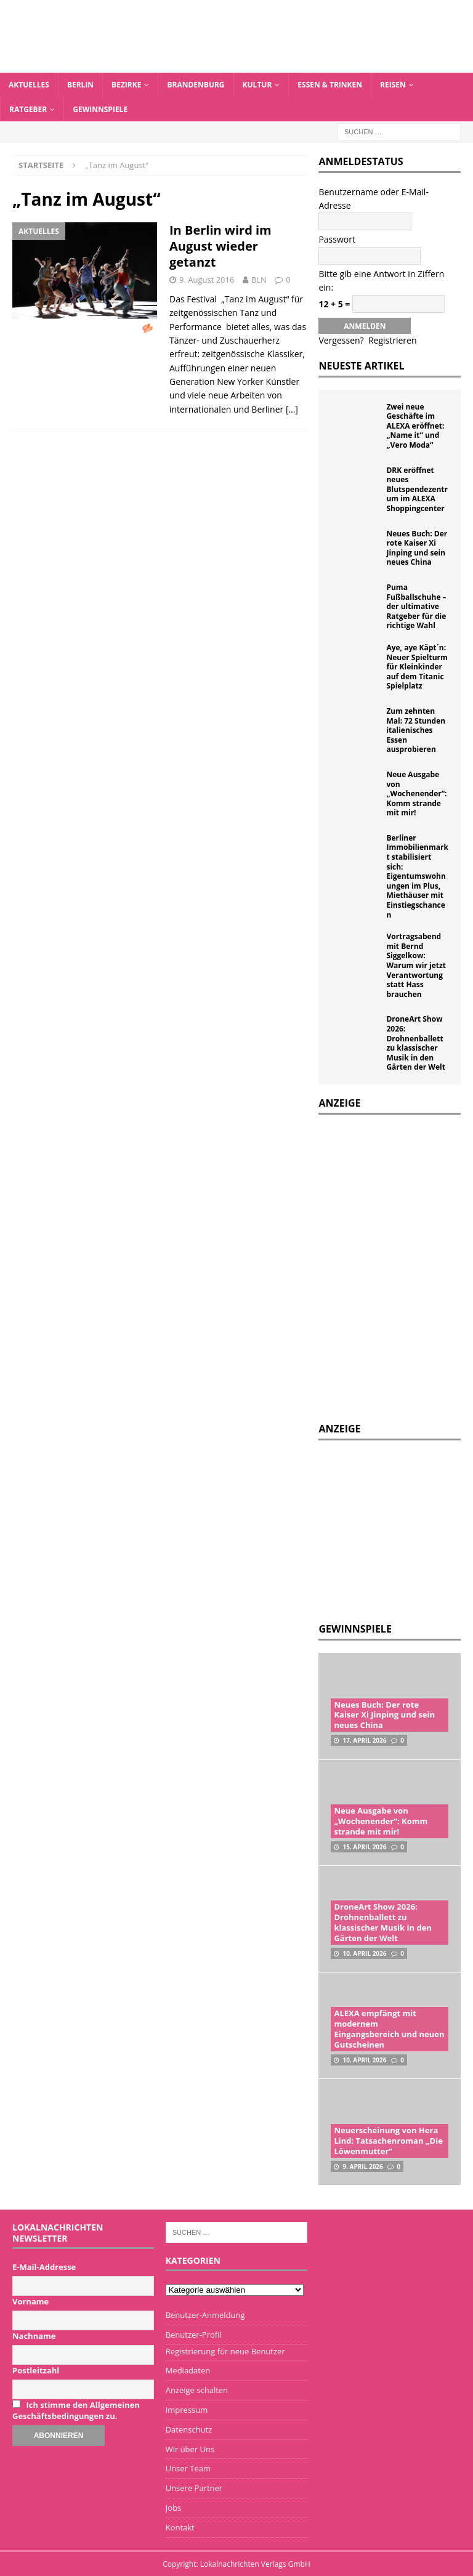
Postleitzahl (35, 2370)
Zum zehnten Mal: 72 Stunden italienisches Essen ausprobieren (415, 730)
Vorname (30, 2301)
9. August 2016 (206, 279)
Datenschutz (189, 2429)
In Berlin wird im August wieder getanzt (220, 246)
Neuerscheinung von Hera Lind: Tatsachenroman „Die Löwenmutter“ (388, 2141)
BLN (259, 279)
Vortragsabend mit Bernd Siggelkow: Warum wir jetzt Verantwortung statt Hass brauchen (416, 965)
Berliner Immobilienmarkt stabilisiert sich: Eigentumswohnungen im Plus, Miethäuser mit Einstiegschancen (417, 876)
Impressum (187, 2409)
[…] (292, 409)
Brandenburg (195, 84)
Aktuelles (29, 84)
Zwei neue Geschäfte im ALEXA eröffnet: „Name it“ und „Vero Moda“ (415, 426)
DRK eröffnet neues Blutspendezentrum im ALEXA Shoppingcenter (417, 489)
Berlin (80, 84)
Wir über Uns (190, 2449)
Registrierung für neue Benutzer (225, 2351)
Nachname (34, 2335)
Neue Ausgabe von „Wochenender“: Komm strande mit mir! (416, 793)
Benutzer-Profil (194, 2334)
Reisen (393, 84)
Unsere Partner (194, 2487)
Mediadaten (188, 2370)
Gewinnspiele (100, 109)
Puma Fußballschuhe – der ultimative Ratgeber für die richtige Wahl (416, 606)
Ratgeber (28, 109)
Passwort (336, 239)
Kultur (257, 84)
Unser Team (188, 2468)
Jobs (173, 2507)
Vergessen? (340, 340)
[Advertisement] (395, 1530)
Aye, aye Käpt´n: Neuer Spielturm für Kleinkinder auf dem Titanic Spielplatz (416, 666)
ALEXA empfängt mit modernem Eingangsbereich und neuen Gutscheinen (389, 2029)
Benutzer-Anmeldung (205, 2314)
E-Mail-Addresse (44, 2266)
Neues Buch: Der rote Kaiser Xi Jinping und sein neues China (416, 548)
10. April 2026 (364, 1953)
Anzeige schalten (197, 2390)
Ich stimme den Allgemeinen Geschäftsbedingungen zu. (76, 2410)
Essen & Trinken (329, 84)
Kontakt (180, 2527)
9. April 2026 (362, 2166)
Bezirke (126, 84)
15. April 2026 (364, 1847)
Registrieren (392, 340)
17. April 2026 (364, 1740)
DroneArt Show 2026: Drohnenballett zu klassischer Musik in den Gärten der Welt (415, 1043)
